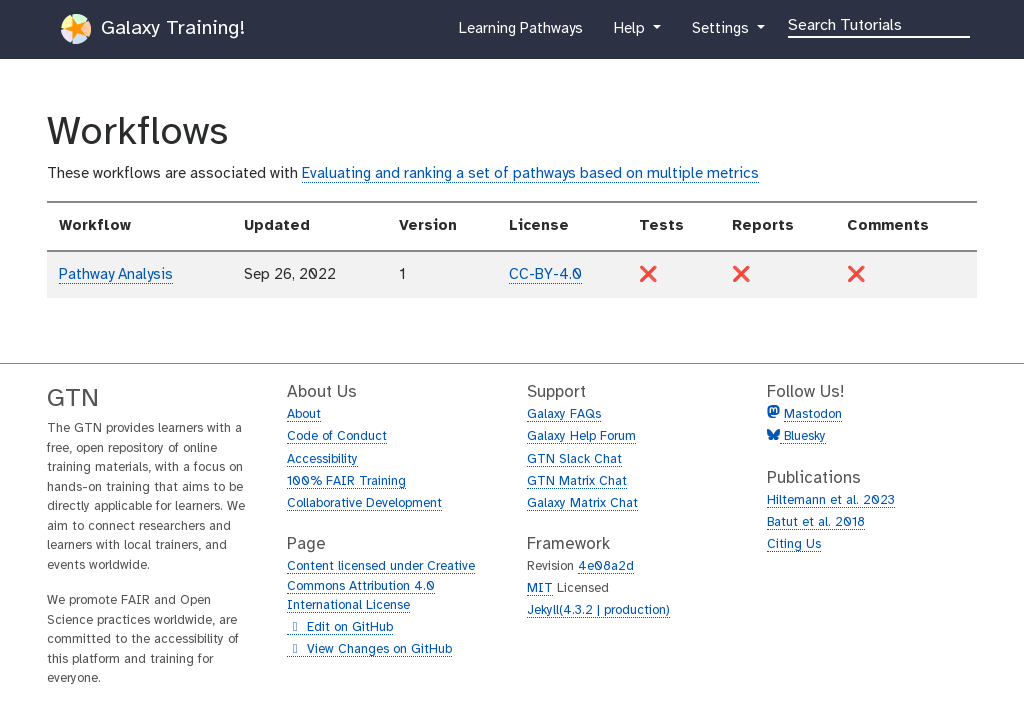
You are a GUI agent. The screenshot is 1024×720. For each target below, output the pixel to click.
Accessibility (322, 459)
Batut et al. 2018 (816, 522)
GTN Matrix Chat (577, 481)
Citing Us (794, 544)
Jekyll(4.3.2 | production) (598, 610)
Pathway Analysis (116, 275)
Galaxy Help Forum (581, 436)
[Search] (879, 24)
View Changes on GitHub (369, 650)
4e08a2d (606, 566)
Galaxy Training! (153, 29)
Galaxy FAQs (564, 414)
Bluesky (803, 436)
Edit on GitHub (340, 628)
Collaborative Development (364, 503)
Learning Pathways (520, 33)
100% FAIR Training (346, 481)
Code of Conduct (337, 436)
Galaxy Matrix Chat (582, 503)
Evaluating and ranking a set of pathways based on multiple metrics (530, 174)
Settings (722, 33)
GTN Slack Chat (574, 459)
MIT (540, 588)
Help (631, 33)
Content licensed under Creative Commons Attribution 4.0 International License (381, 586)
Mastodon (813, 414)
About (304, 414)
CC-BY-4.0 (545, 275)
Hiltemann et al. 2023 (831, 500)
